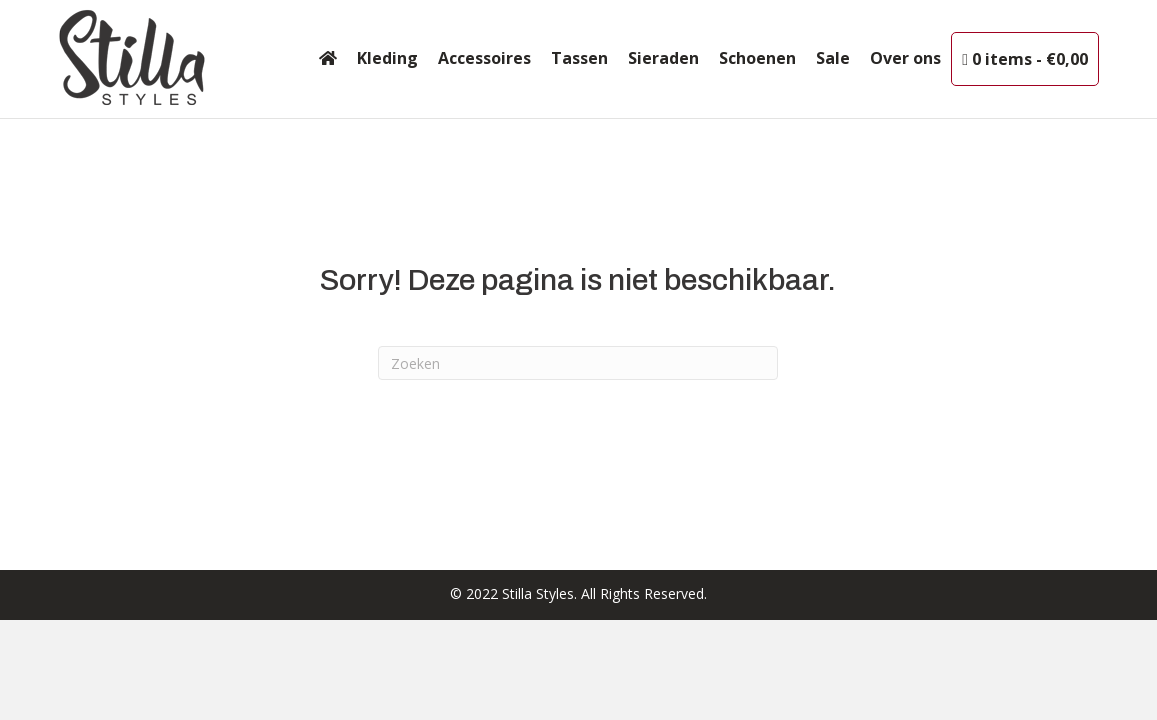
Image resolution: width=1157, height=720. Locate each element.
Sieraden (663, 58)
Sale (833, 58)
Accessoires (484, 58)
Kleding (387, 58)
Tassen (579, 58)
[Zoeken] (578, 363)
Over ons (905, 58)
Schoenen (757, 58)
